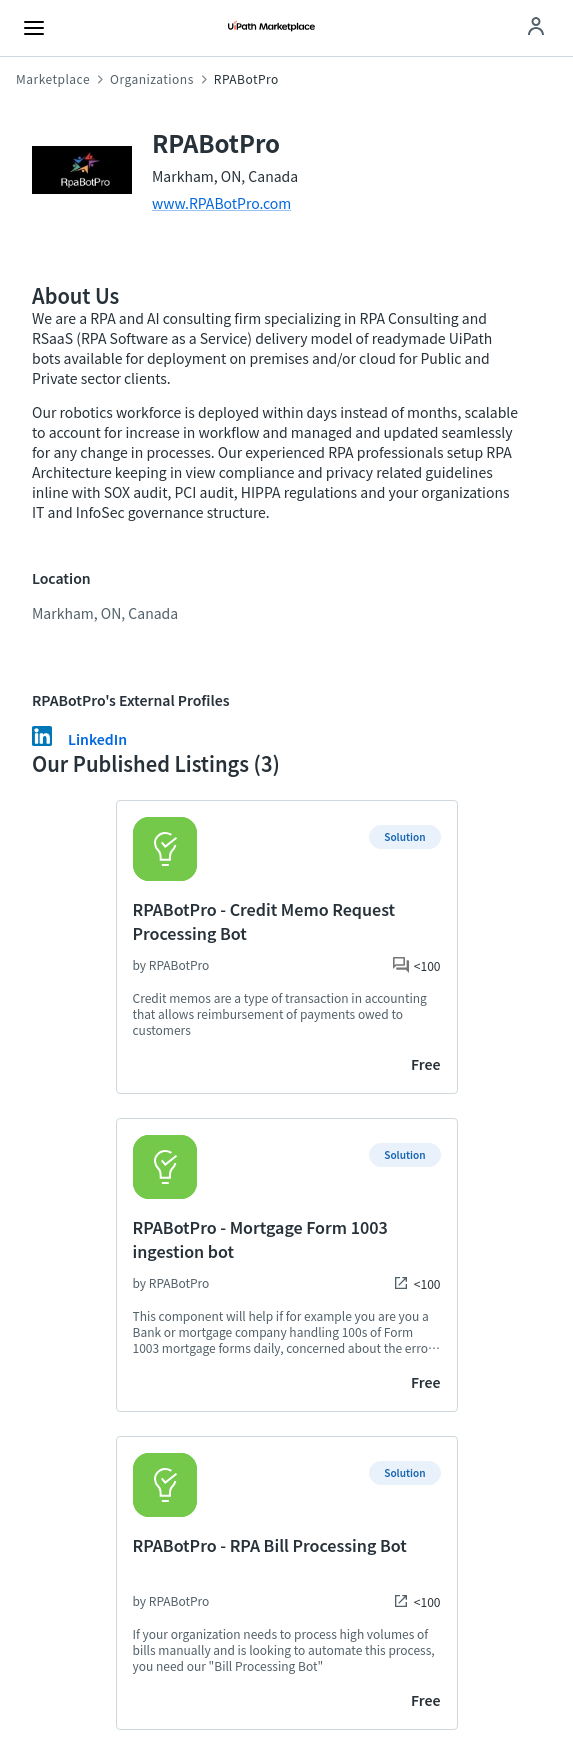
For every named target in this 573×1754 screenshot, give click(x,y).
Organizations (152, 79)
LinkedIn (97, 739)
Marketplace (53, 79)
